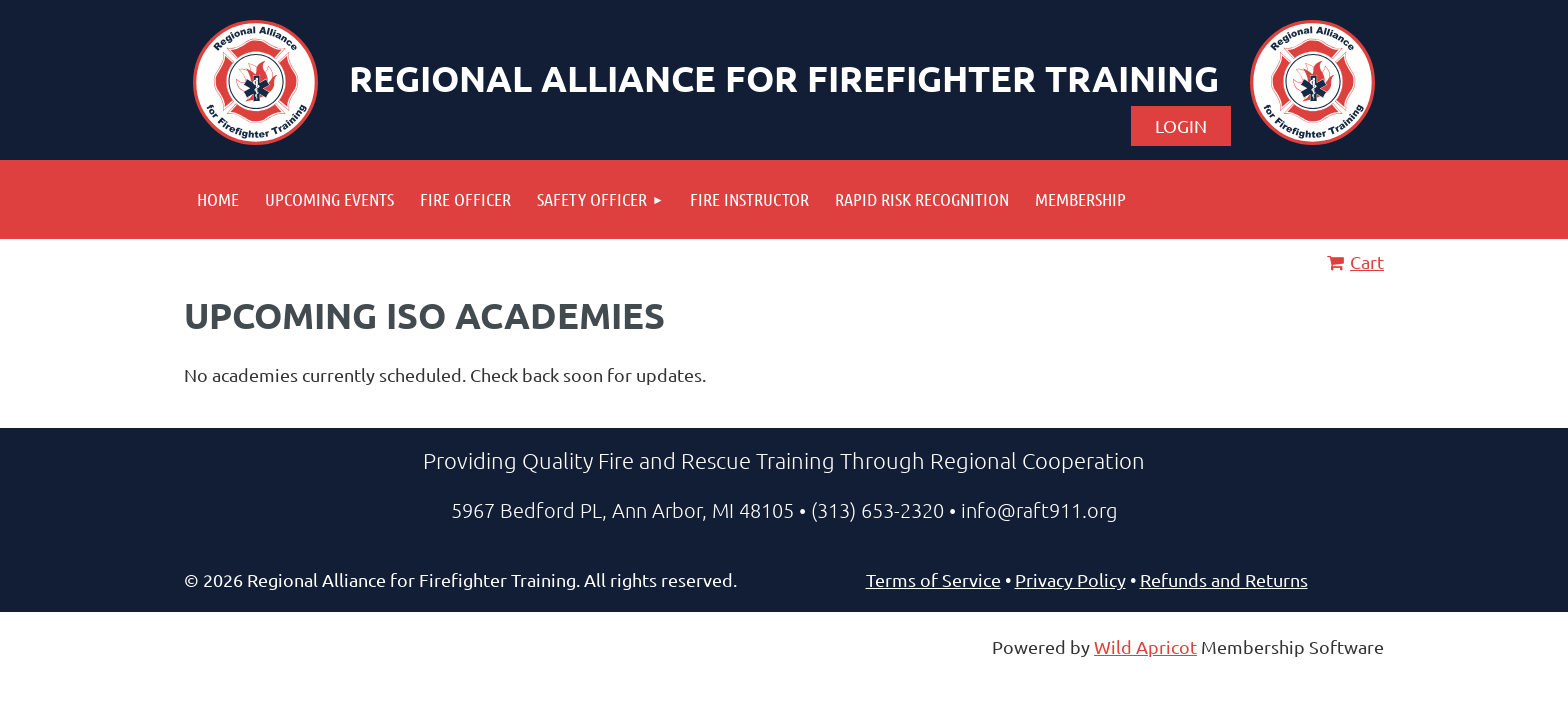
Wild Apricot (1145, 646)
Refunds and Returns (1224, 579)
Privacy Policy (1070, 579)
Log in (1181, 126)
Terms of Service (933, 579)
